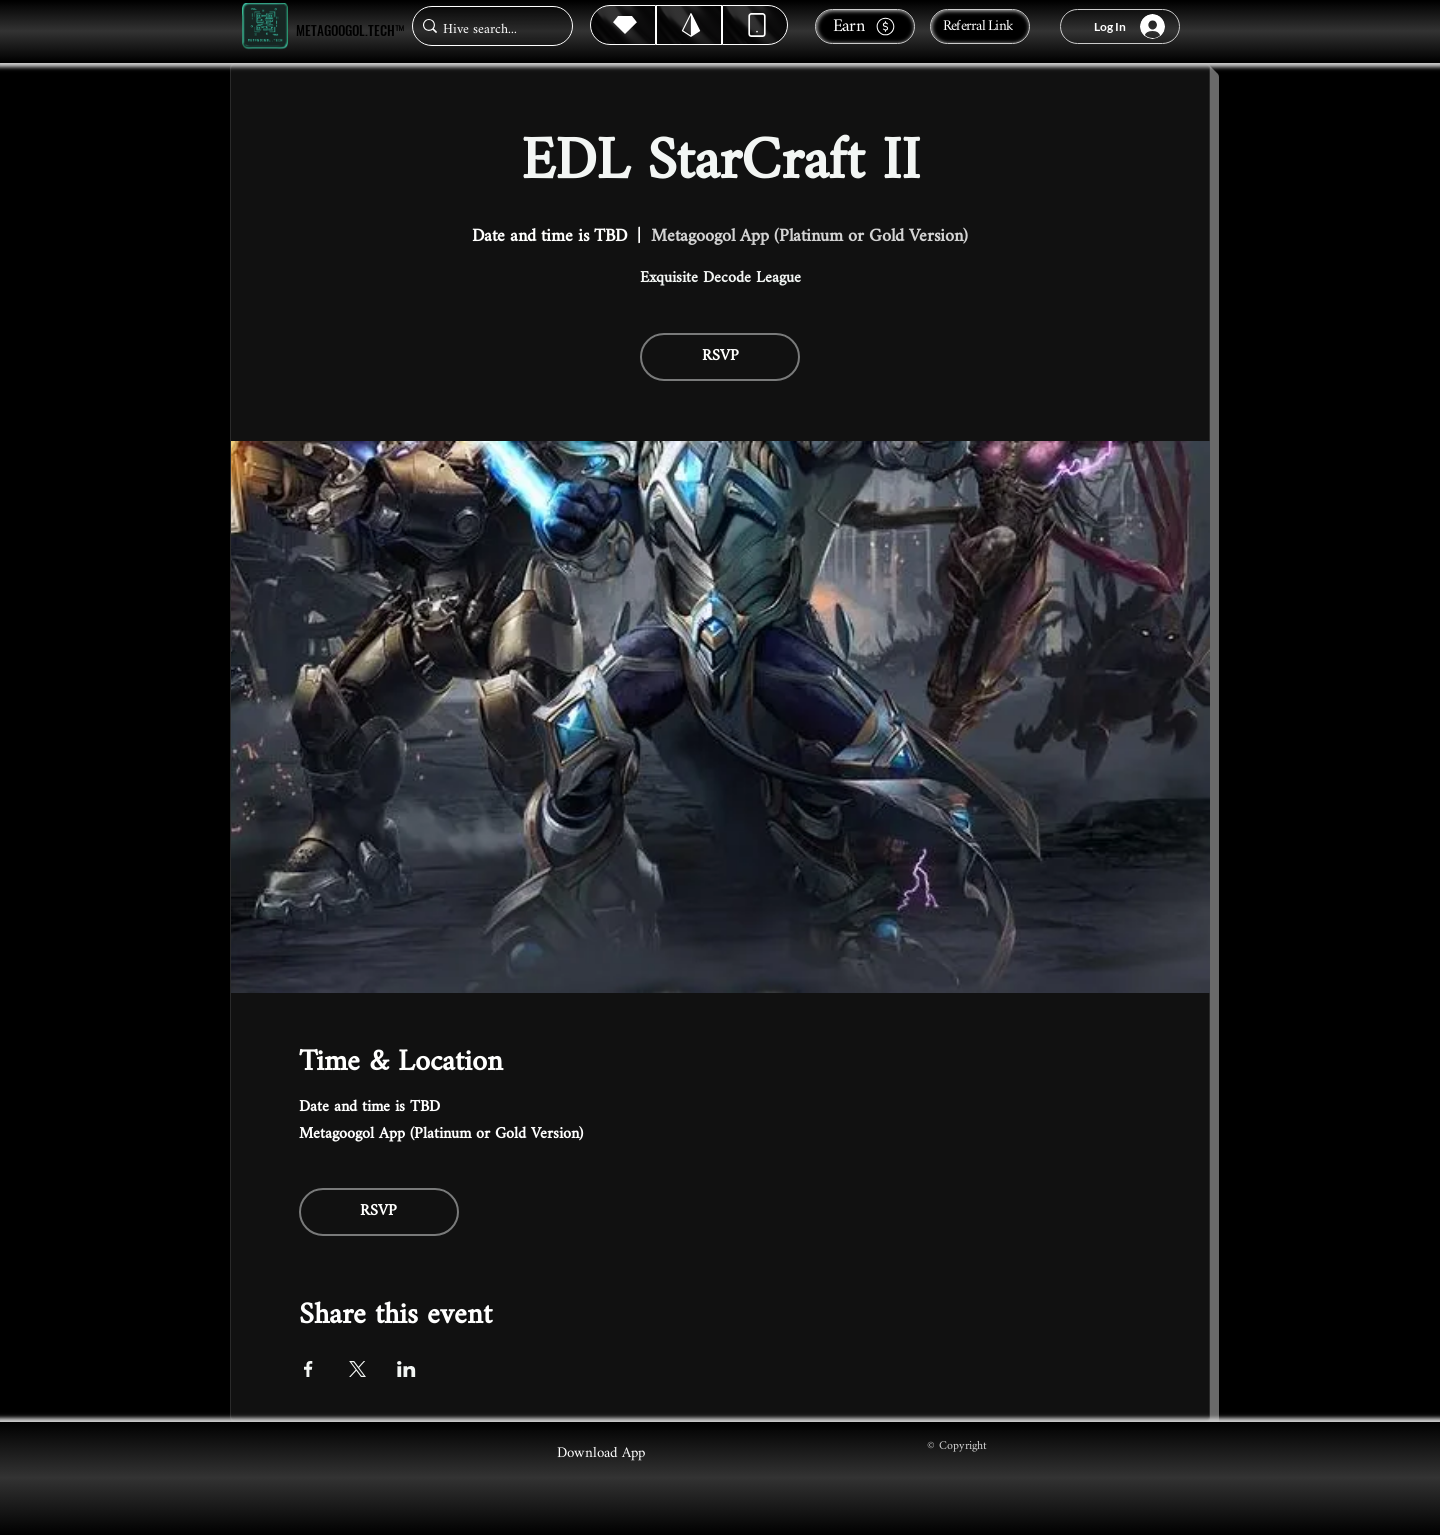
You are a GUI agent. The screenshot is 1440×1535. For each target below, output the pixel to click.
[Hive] (623, 25)
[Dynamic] (755, 25)
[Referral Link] (980, 26)
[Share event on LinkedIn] (406, 1369)
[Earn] (865, 26)
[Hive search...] (486, 29)
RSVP (720, 356)
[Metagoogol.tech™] (265, 26)
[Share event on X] (357, 1369)
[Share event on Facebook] (308, 1369)
